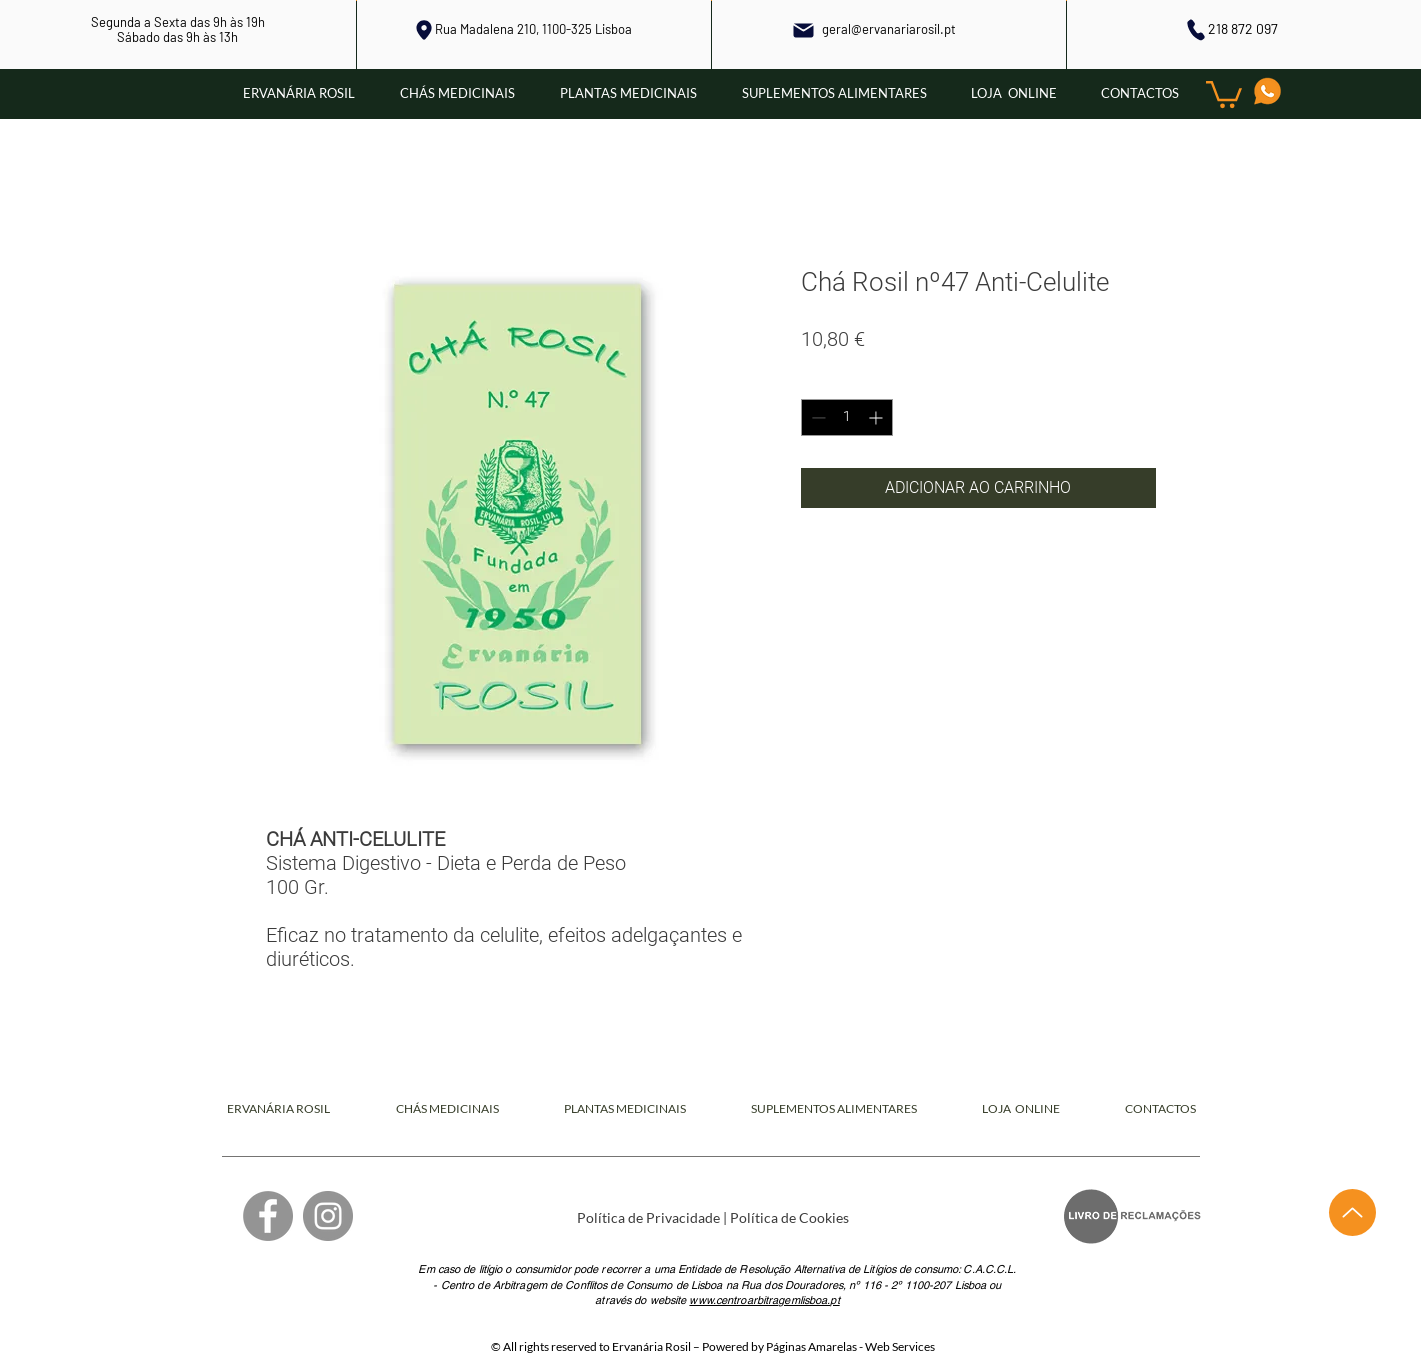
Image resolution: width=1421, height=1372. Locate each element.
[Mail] (804, 30)
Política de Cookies (789, 1217)
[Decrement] (816, 417)
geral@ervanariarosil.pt (889, 29)
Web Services (900, 1346)
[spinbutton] (847, 417)
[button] (1224, 93)
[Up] (1352, 1212)
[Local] (424, 30)
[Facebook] (268, 1216)
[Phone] (1195, 29)
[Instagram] (328, 1216)
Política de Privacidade (648, 1217)
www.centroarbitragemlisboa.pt (764, 1300)
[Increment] (877, 417)
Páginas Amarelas (811, 1346)
